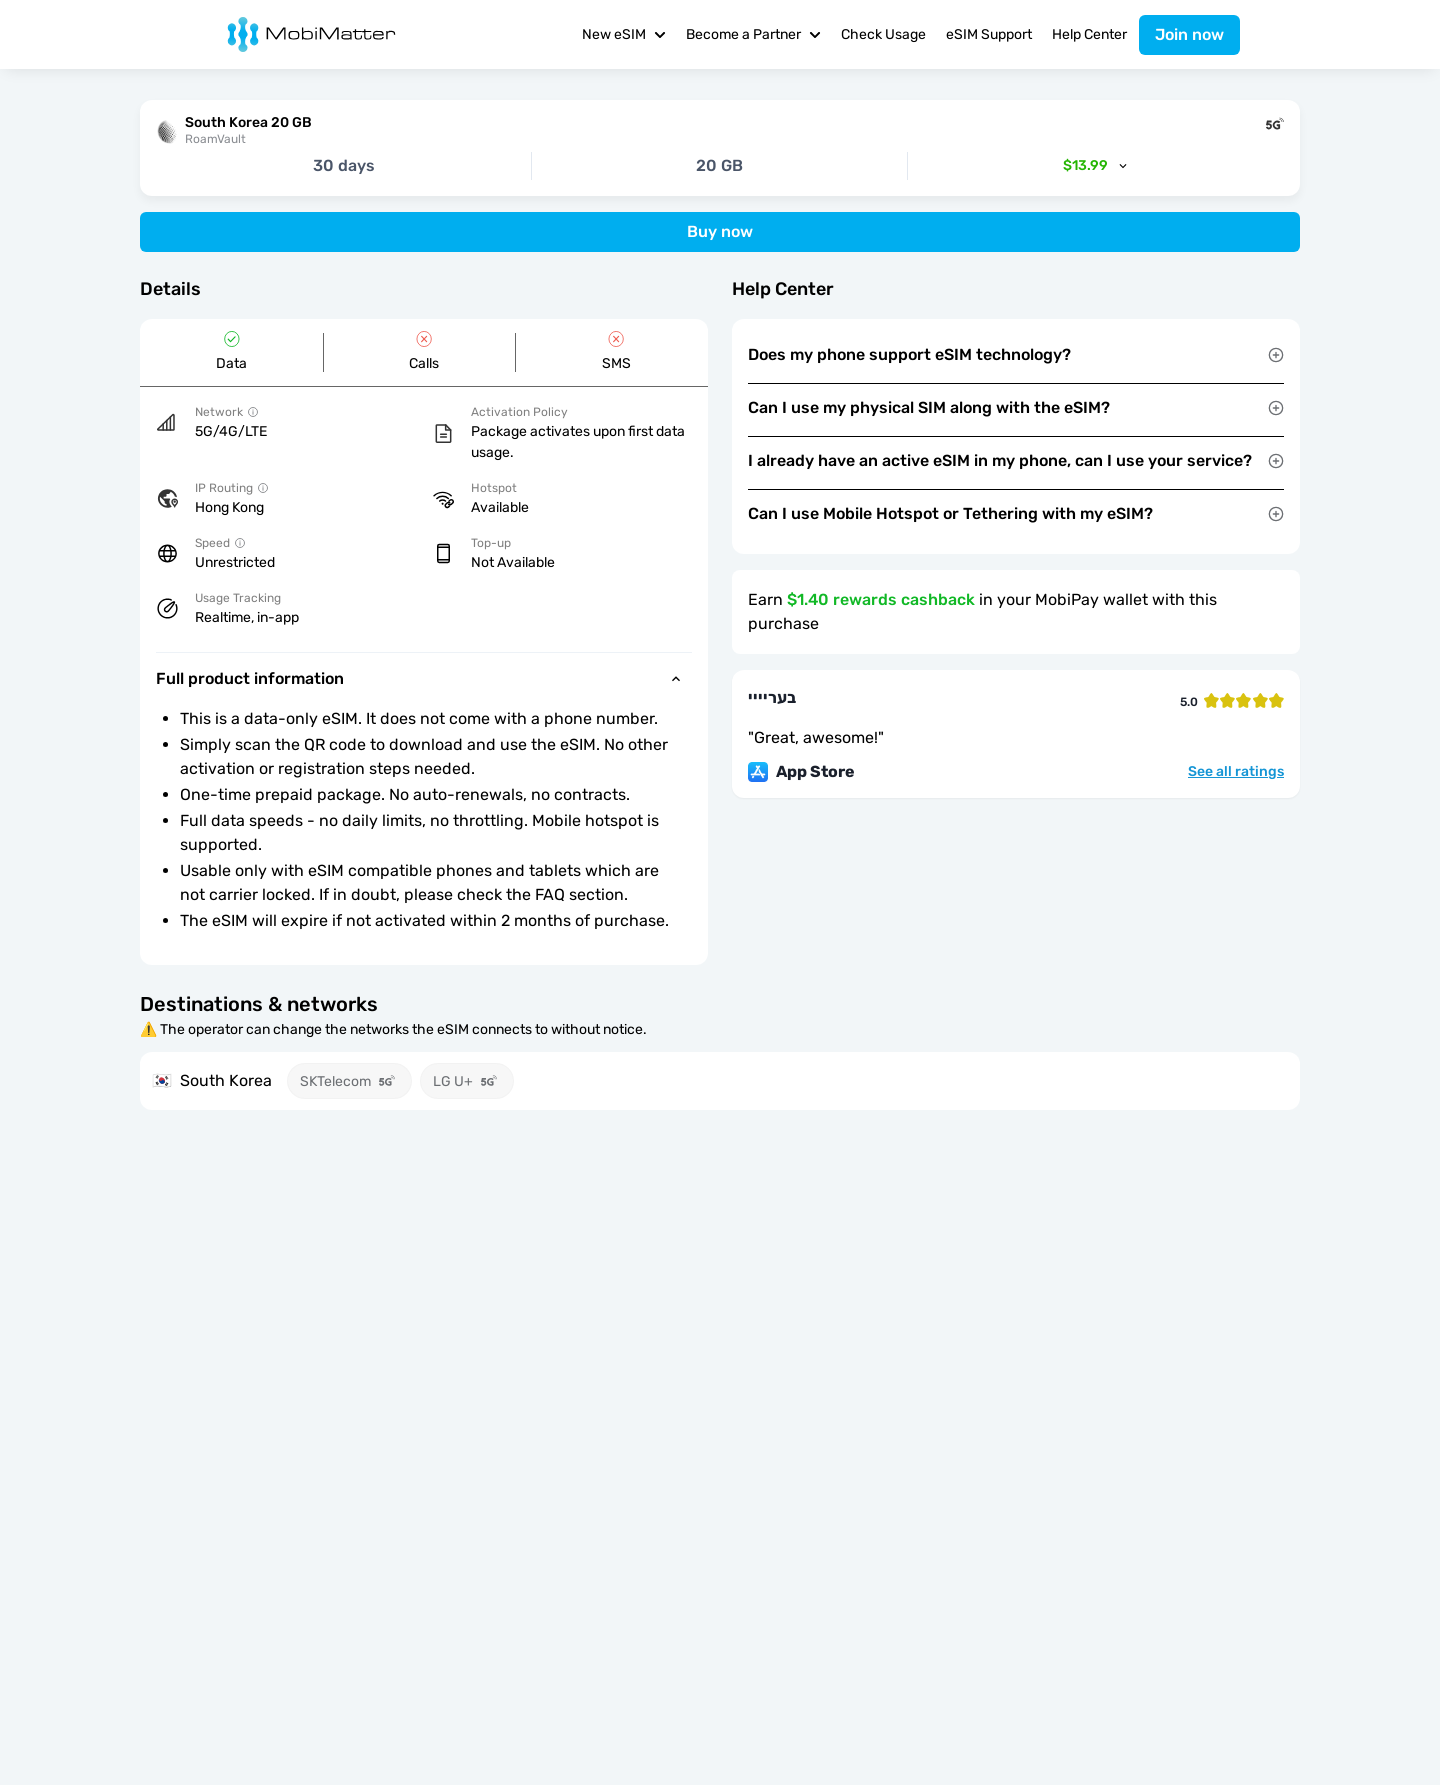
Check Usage (883, 34)
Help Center (1089, 34)
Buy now (720, 231)
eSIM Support (989, 34)
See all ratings (1236, 772)
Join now (1189, 34)
